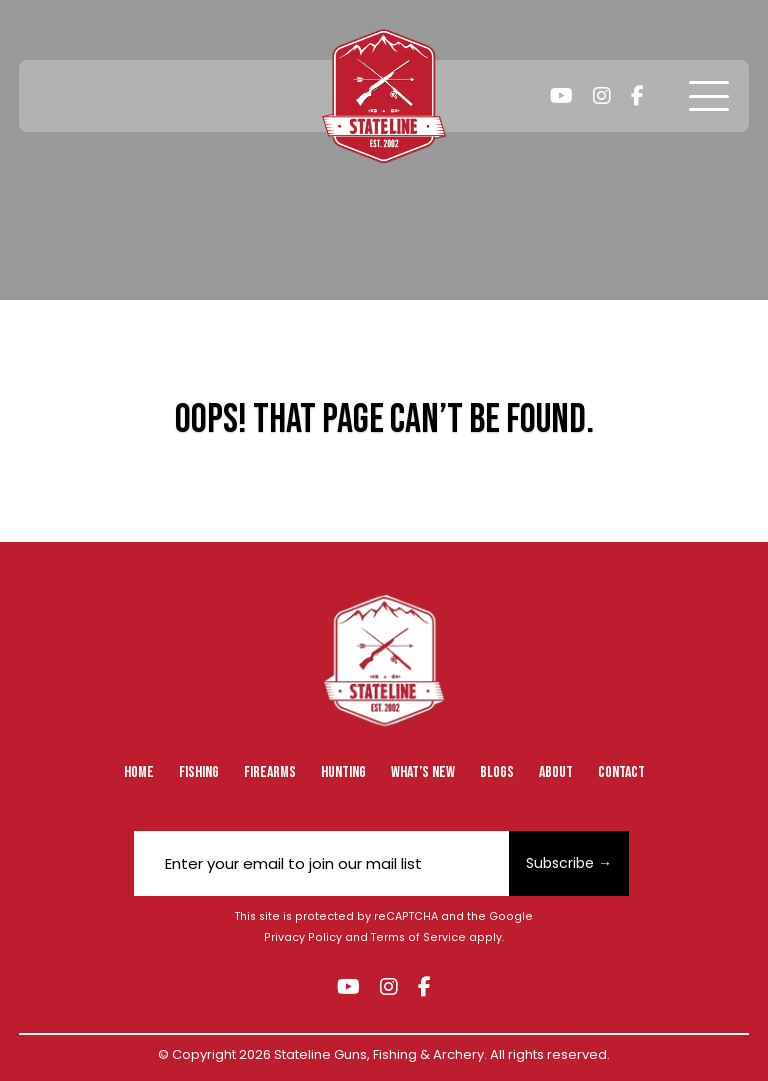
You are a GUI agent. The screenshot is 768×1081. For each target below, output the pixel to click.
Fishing (199, 772)
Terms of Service (418, 937)
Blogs (497, 772)
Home (139, 772)
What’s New (423, 772)
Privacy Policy (303, 937)
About (556, 772)
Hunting (343, 772)
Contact (621, 772)
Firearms (270, 772)
